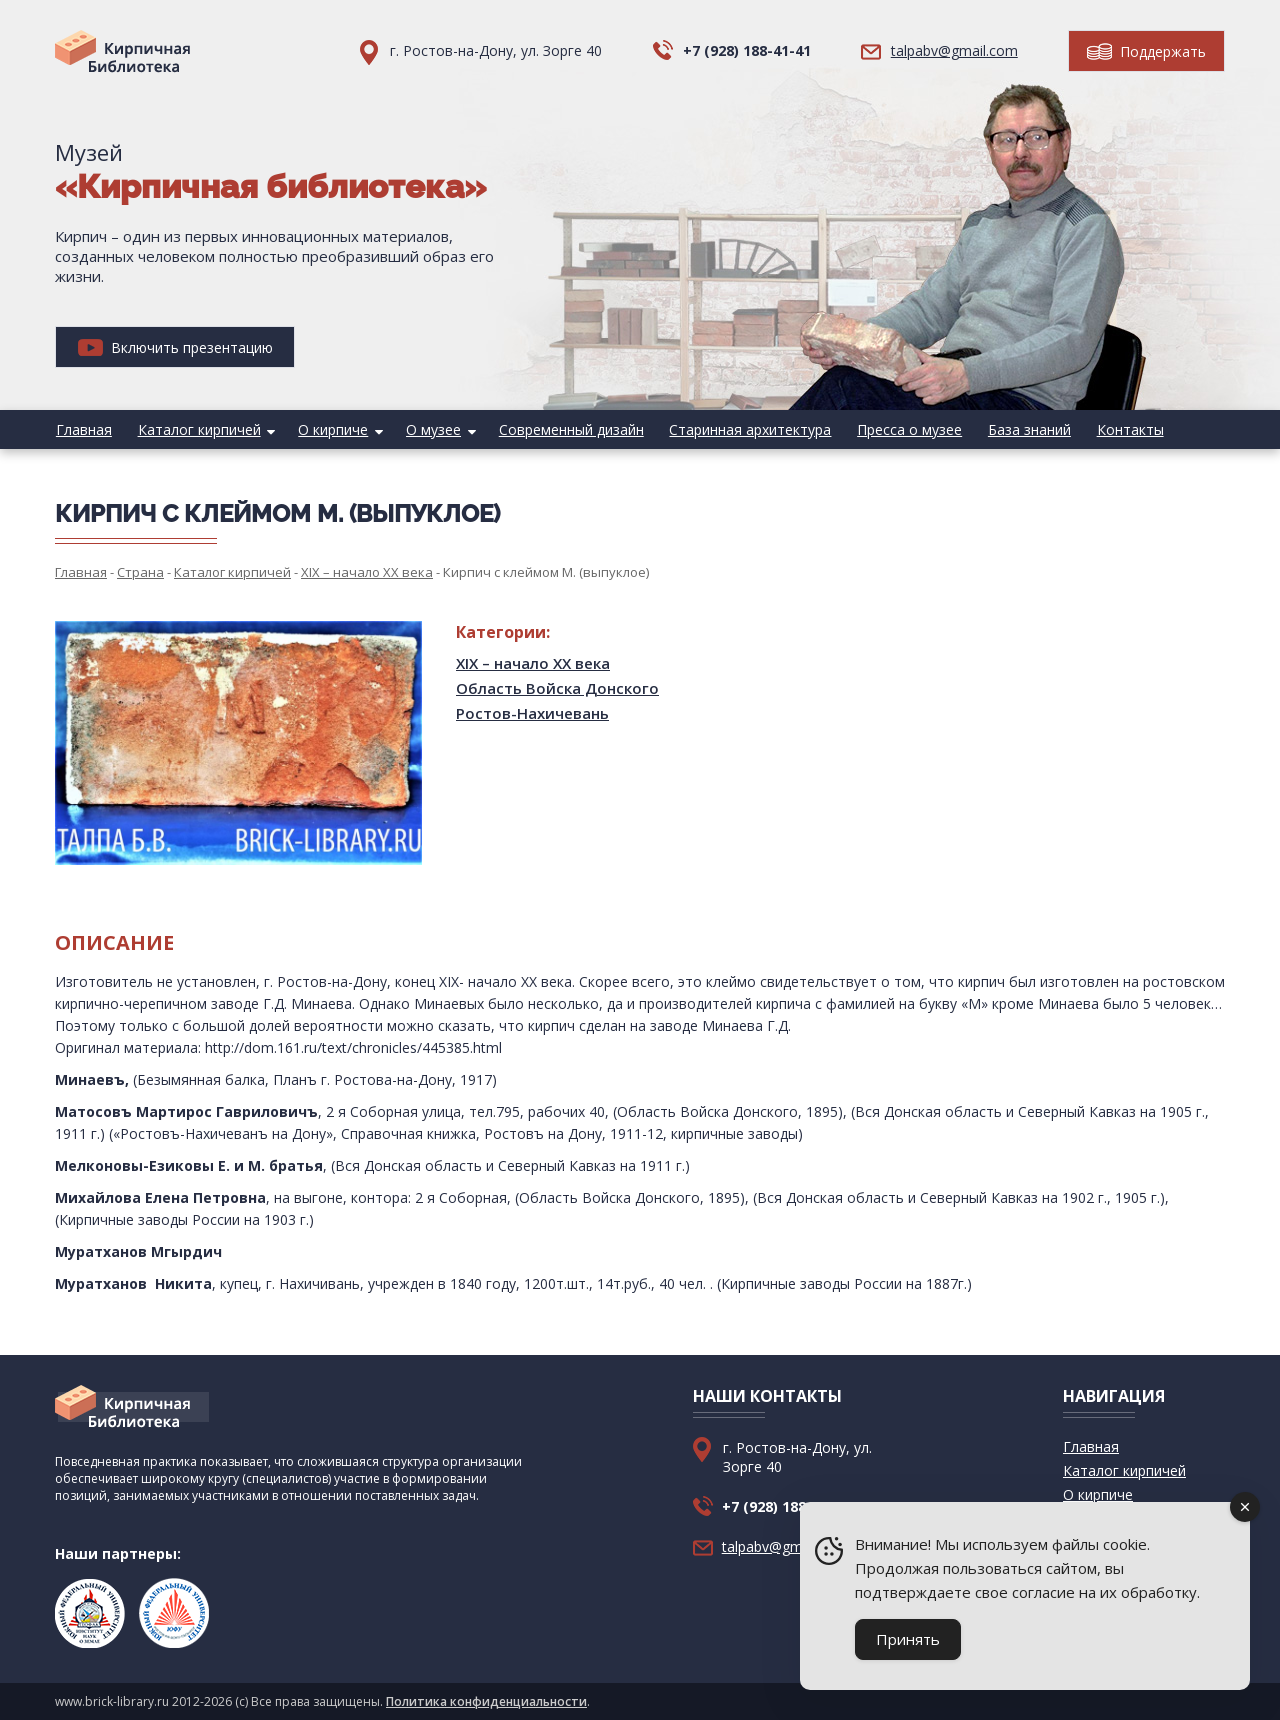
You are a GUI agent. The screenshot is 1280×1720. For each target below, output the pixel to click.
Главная (83, 429)
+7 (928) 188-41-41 (747, 50)
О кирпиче (329, 429)
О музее (427, 429)
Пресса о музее (898, 429)
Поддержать (1146, 51)
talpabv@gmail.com (954, 50)
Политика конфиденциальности (486, 1701)
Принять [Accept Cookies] (908, 1639)
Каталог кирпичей (196, 429)
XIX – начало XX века (533, 663)
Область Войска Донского (557, 688)
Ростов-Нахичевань (532, 713)
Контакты (1115, 429)
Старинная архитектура (741, 429)
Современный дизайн (563, 429)
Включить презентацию (175, 347)
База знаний (1016, 429)
